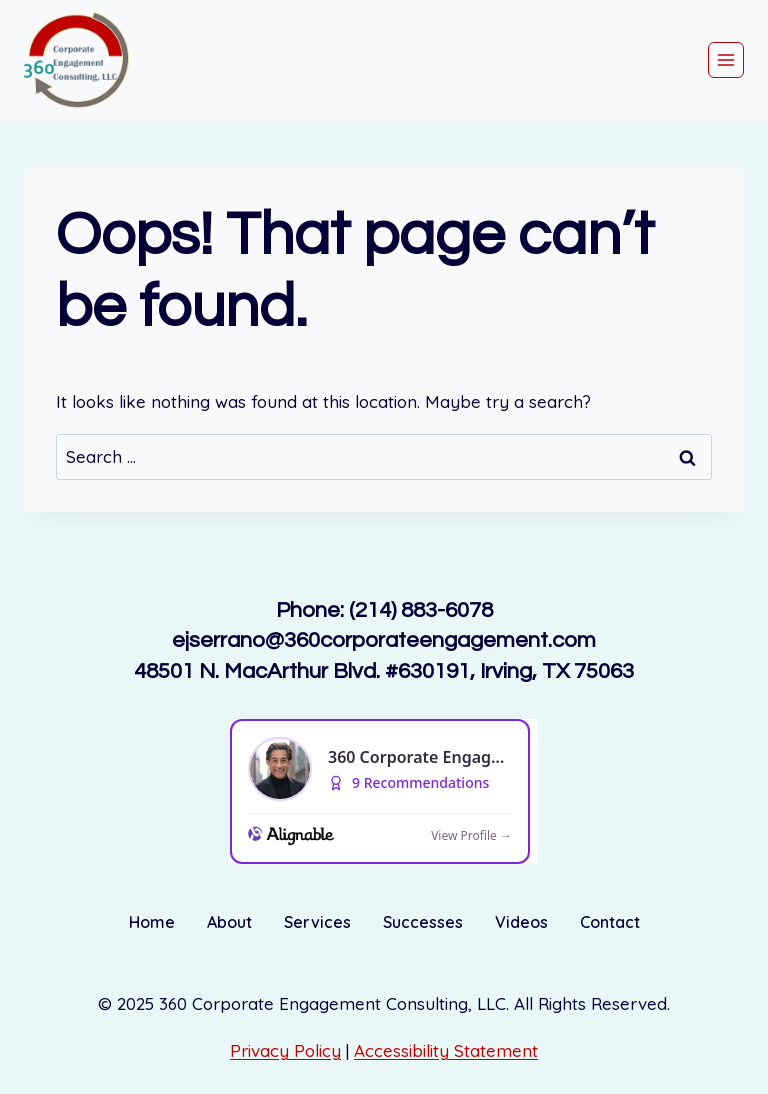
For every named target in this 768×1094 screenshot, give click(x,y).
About (229, 922)
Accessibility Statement (446, 1050)
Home (152, 922)
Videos (521, 922)
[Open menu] (726, 60)
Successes (423, 922)
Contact (610, 922)
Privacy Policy (285, 1050)
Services (317, 922)
